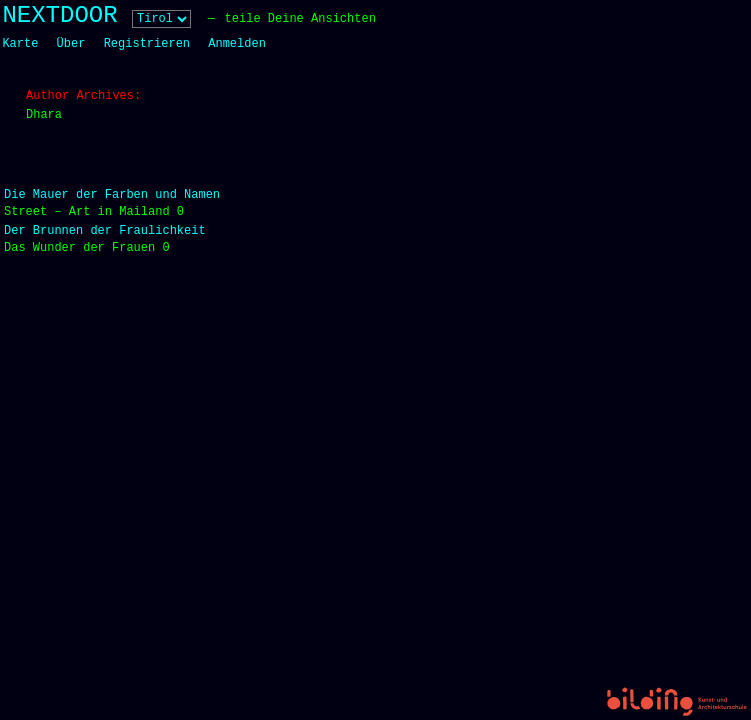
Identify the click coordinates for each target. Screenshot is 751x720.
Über (71, 44)
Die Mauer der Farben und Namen (112, 195)
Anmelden (237, 44)
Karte (20, 44)
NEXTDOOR (59, 15)
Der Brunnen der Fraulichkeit (105, 231)
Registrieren (147, 44)
